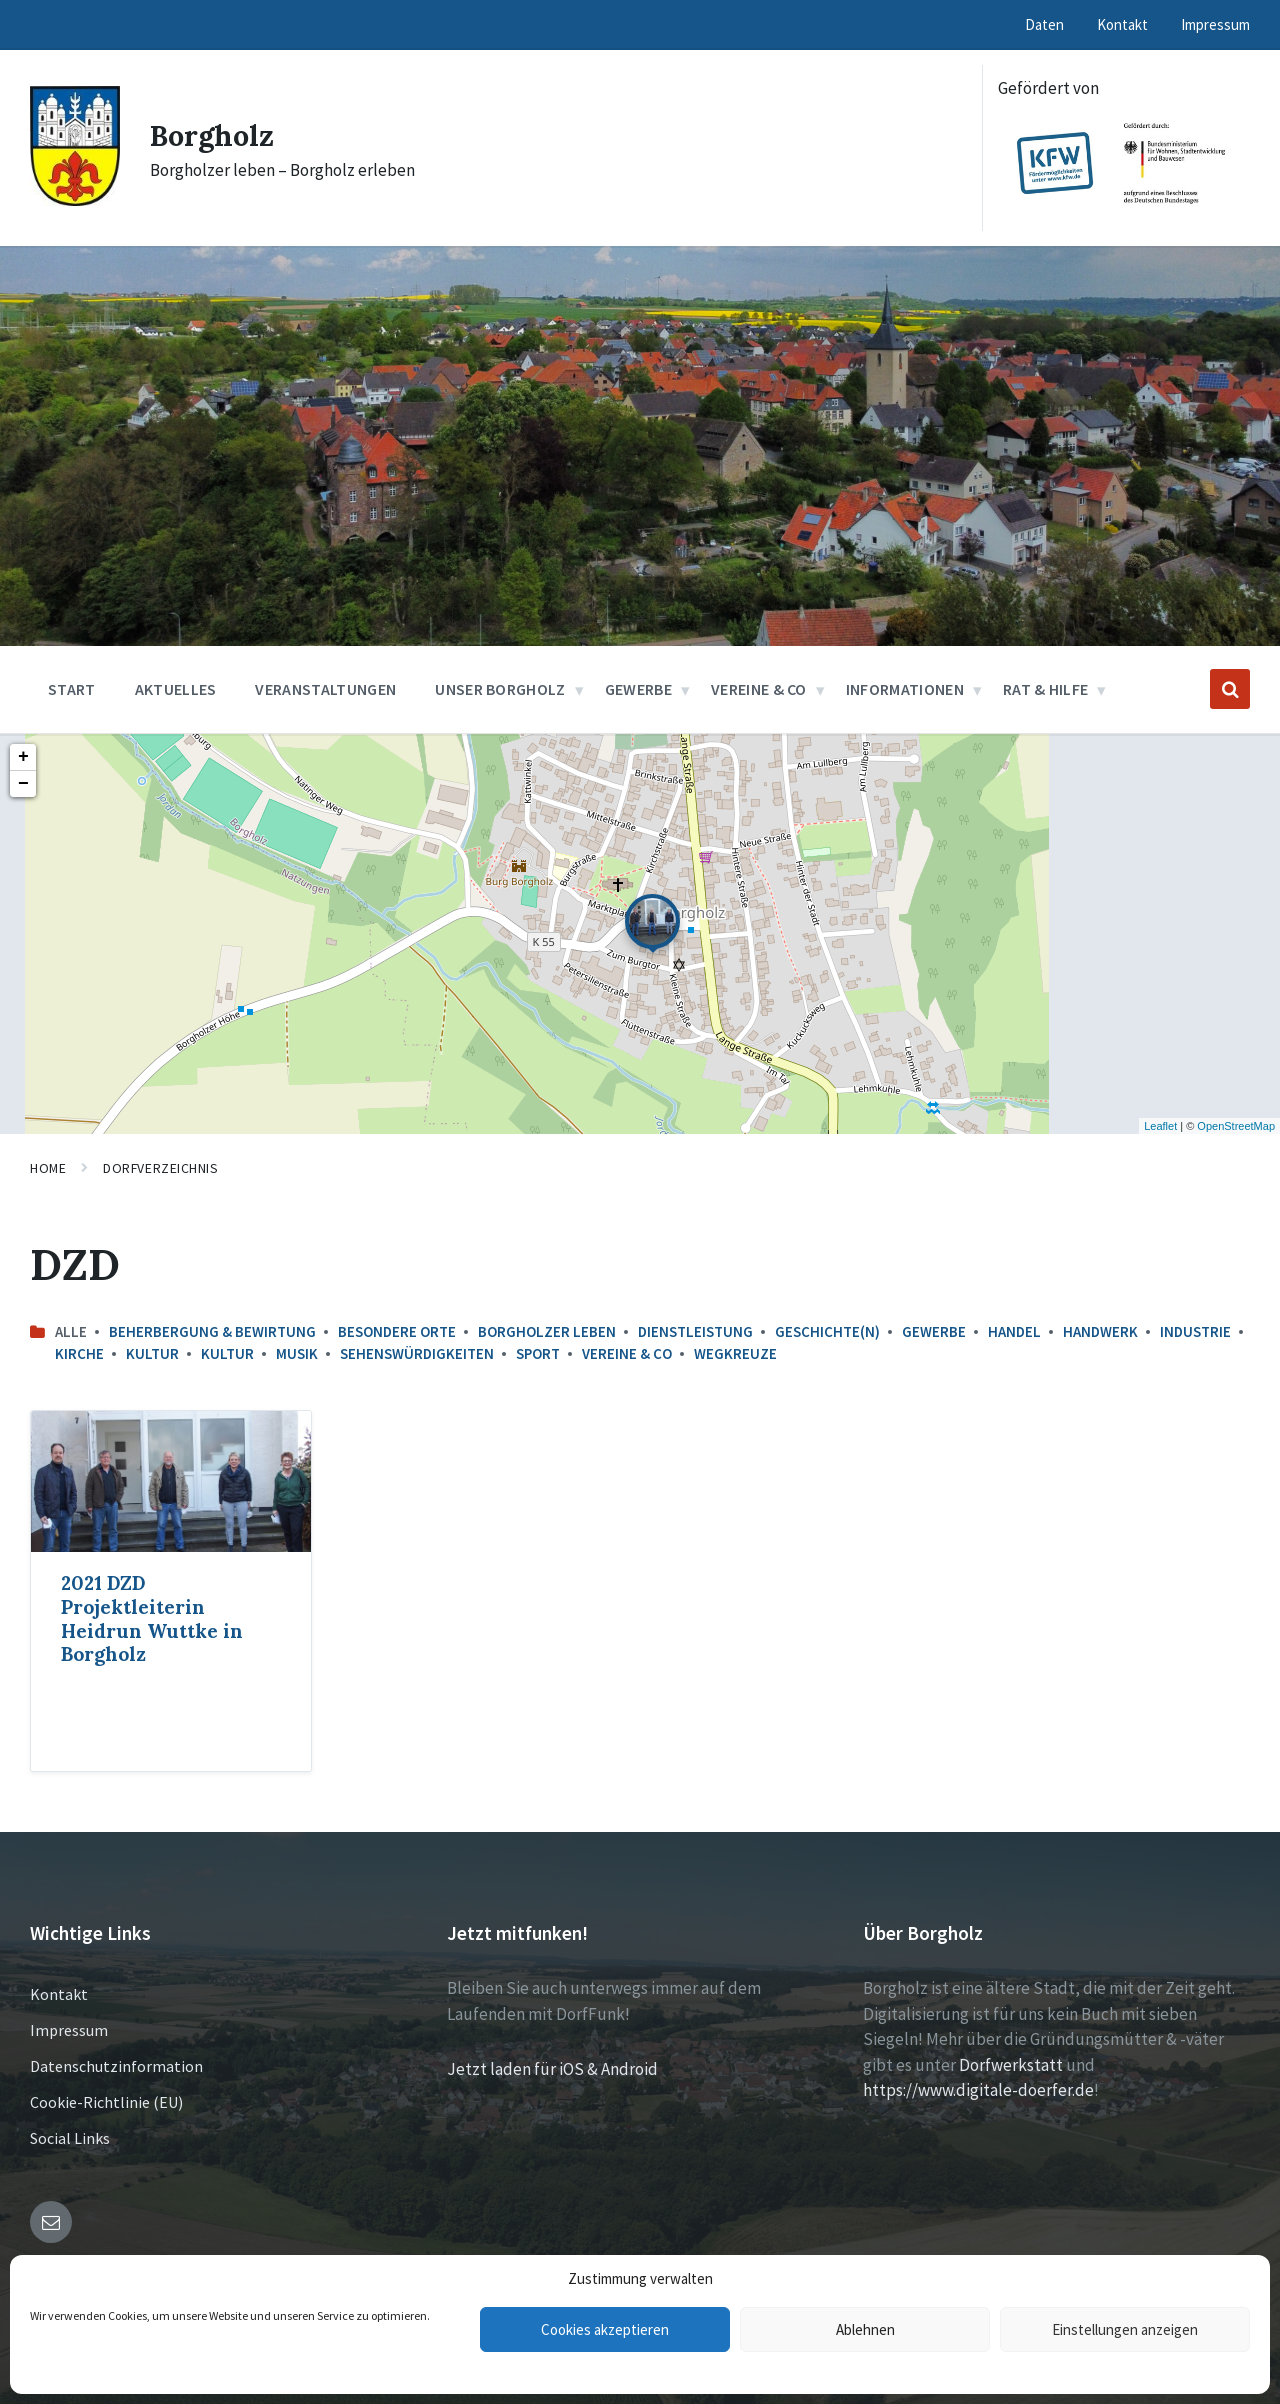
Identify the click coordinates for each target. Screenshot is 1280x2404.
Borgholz (214, 135)
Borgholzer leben (547, 1331)
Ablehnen (865, 2329)
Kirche (79, 1353)
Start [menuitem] (72, 689)
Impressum (69, 2030)
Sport (538, 1353)
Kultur (152, 1353)
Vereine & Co (627, 1353)
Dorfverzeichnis (160, 1168)
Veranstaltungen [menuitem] (325, 689)
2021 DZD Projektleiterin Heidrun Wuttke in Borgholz (152, 1619)
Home (48, 1168)
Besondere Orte (397, 1331)
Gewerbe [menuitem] (638, 689)
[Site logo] (75, 200)
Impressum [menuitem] (1215, 24)
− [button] (23, 784)
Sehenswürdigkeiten (417, 1353)
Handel (1014, 1331)
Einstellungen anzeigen (1125, 2329)
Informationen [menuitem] (905, 689)
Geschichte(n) (827, 1331)
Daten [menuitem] (1044, 24)
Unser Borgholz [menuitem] (500, 689)
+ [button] (23, 757)
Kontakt (59, 1994)
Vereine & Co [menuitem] (759, 689)
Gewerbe (934, 1331)
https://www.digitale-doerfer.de (978, 2090)
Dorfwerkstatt (1011, 2065)
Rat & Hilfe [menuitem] (1046, 689)
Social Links (70, 2138)
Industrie (1195, 1331)
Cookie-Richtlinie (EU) (106, 2102)
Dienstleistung (695, 1331)
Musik (297, 1353)
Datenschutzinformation (116, 2066)
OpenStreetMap (1236, 1126)
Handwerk (1100, 1331)
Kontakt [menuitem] (1122, 24)
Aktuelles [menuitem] (176, 689)
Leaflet (1160, 1126)
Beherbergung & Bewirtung (212, 1331)
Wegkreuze (735, 1353)
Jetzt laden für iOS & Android (552, 2069)
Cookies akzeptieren (605, 2329)
